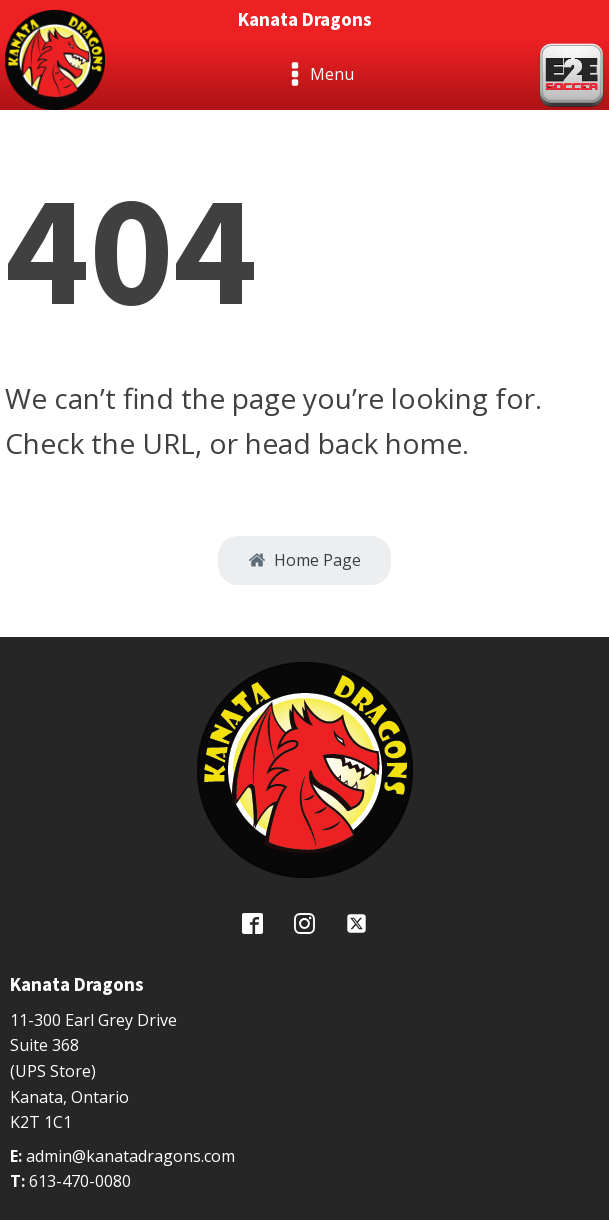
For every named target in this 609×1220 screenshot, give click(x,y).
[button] (304, 561)
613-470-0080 (80, 1181)
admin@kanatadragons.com (130, 1156)
